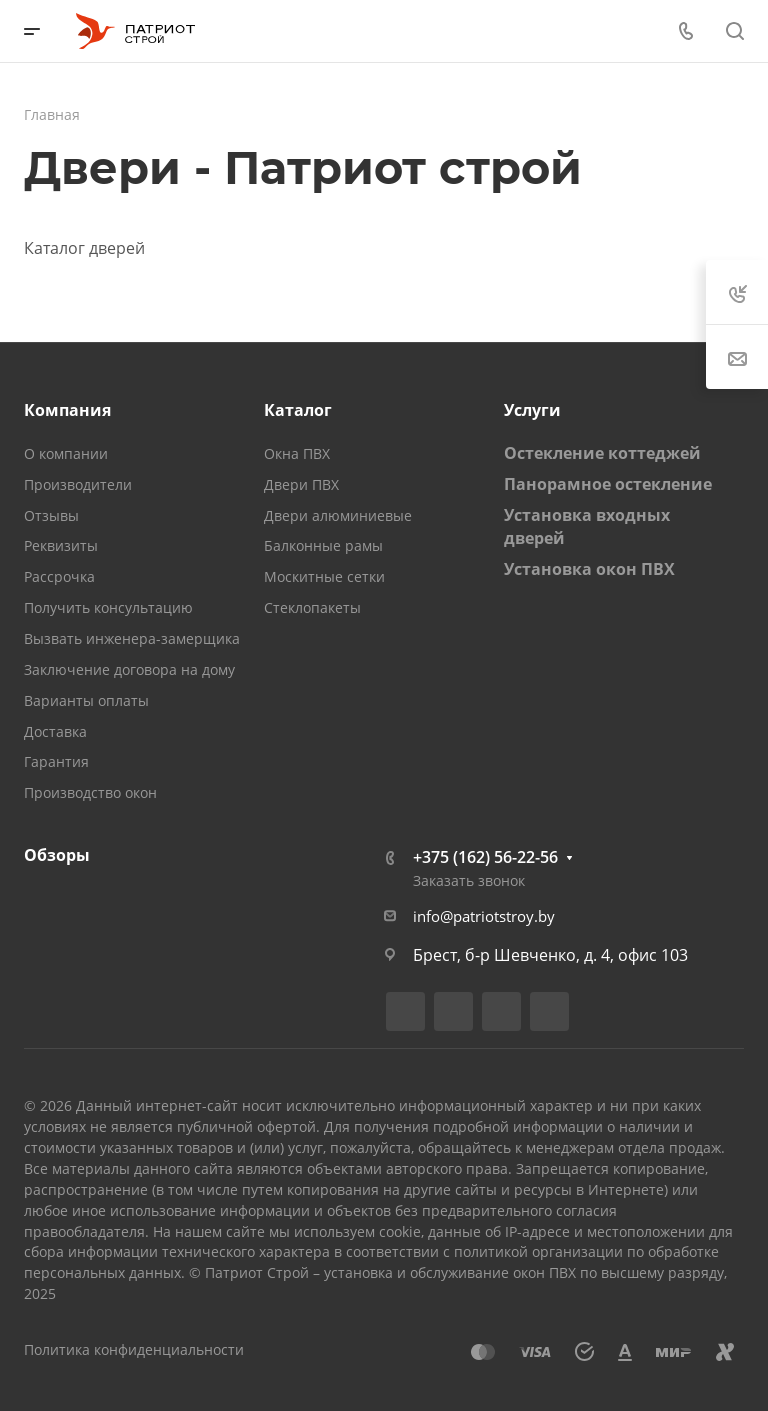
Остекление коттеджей (602, 453)
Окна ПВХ (297, 453)
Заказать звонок (469, 880)
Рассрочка (59, 576)
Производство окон (90, 792)
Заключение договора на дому (129, 669)
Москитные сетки (324, 576)
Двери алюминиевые (338, 515)
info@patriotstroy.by (484, 916)
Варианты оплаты (86, 700)
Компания (67, 410)
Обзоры (57, 855)
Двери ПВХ (301, 484)
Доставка (55, 731)
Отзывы (51, 515)
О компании (66, 453)
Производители (78, 484)
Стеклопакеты (312, 607)
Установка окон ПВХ (589, 569)
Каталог (298, 410)
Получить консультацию (108, 607)
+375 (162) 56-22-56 (485, 857)
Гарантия (56, 761)
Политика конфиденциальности (134, 1349)
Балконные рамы (323, 545)
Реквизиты (61, 545)
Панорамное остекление (608, 484)
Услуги (532, 410)
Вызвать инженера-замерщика (132, 638)
